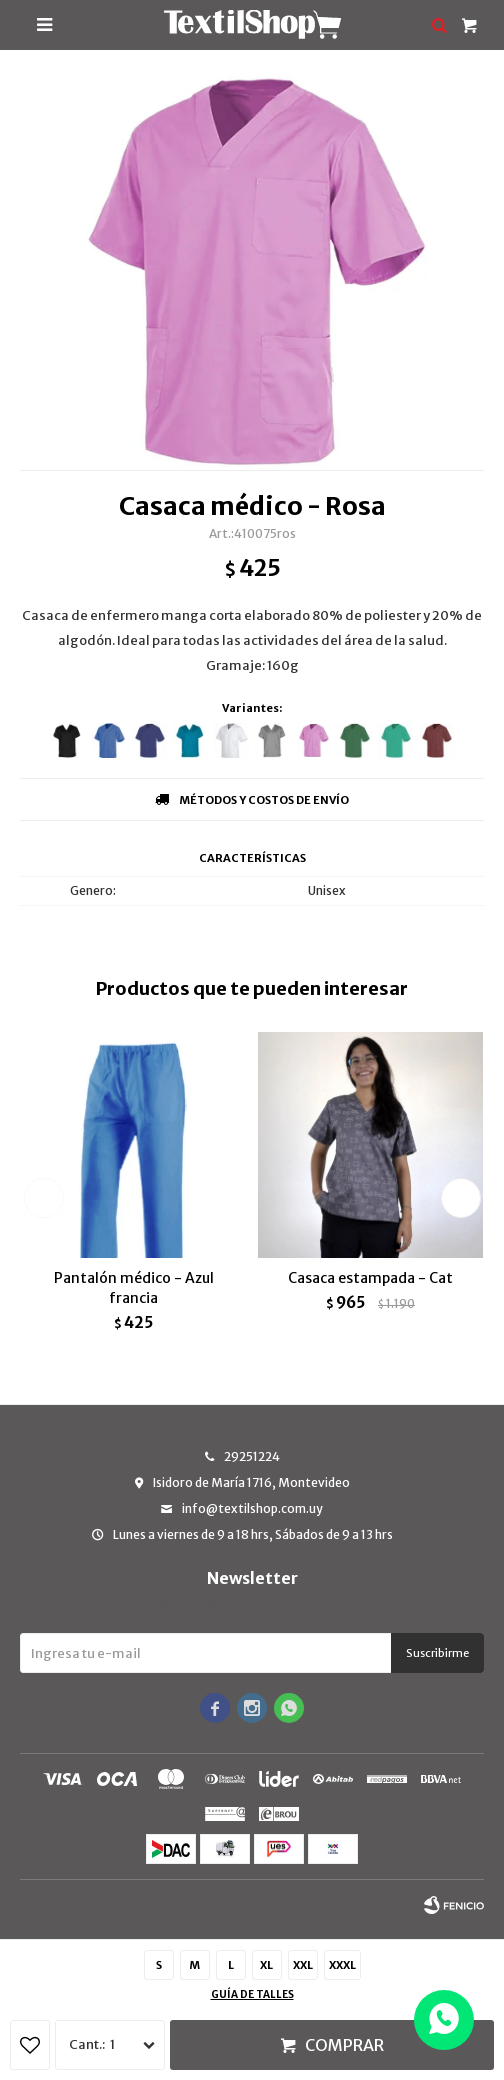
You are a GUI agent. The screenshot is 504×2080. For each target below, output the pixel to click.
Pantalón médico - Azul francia (134, 1288)
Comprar (344, 2045)
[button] (460, 1198)
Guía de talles (252, 1994)
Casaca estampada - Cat (370, 1278)
